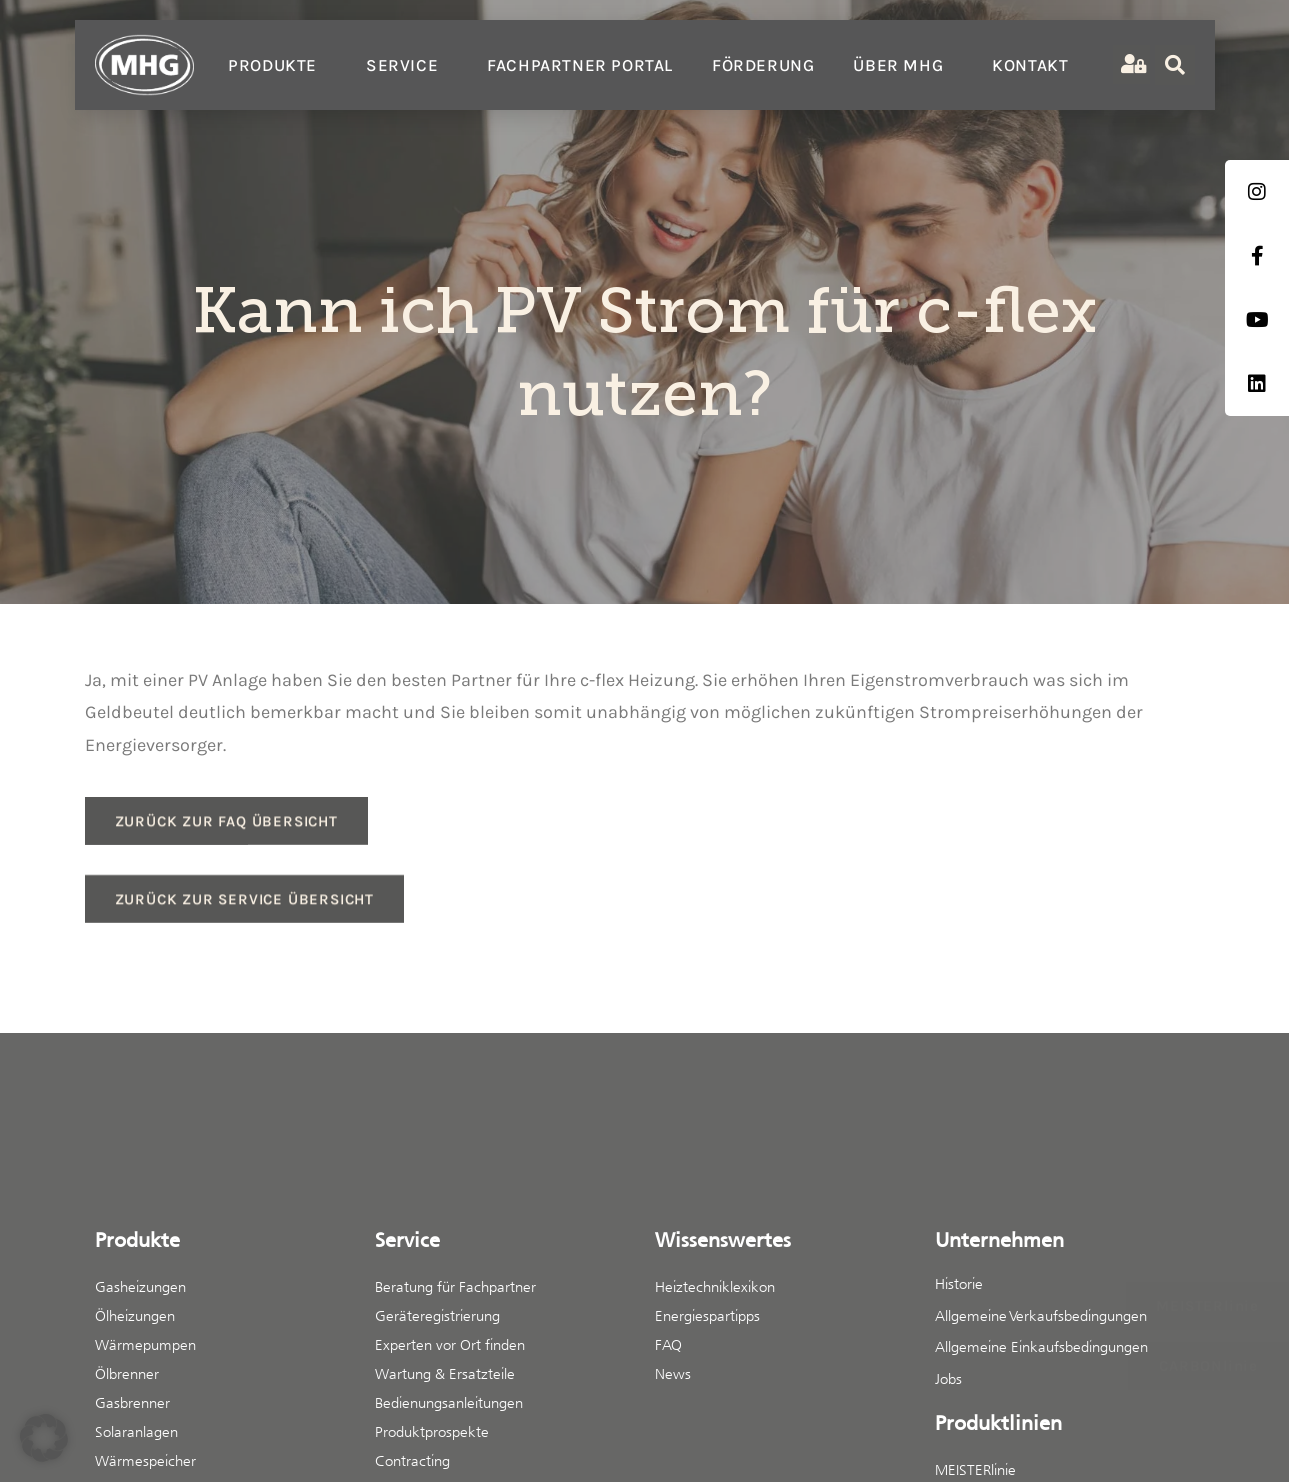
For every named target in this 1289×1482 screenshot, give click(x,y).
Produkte (277, 65)
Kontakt (1030, 65)
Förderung (763, 65)
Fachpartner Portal (580, 65)
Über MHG (903, 65)
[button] (44, 1438)
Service (407, 65)
